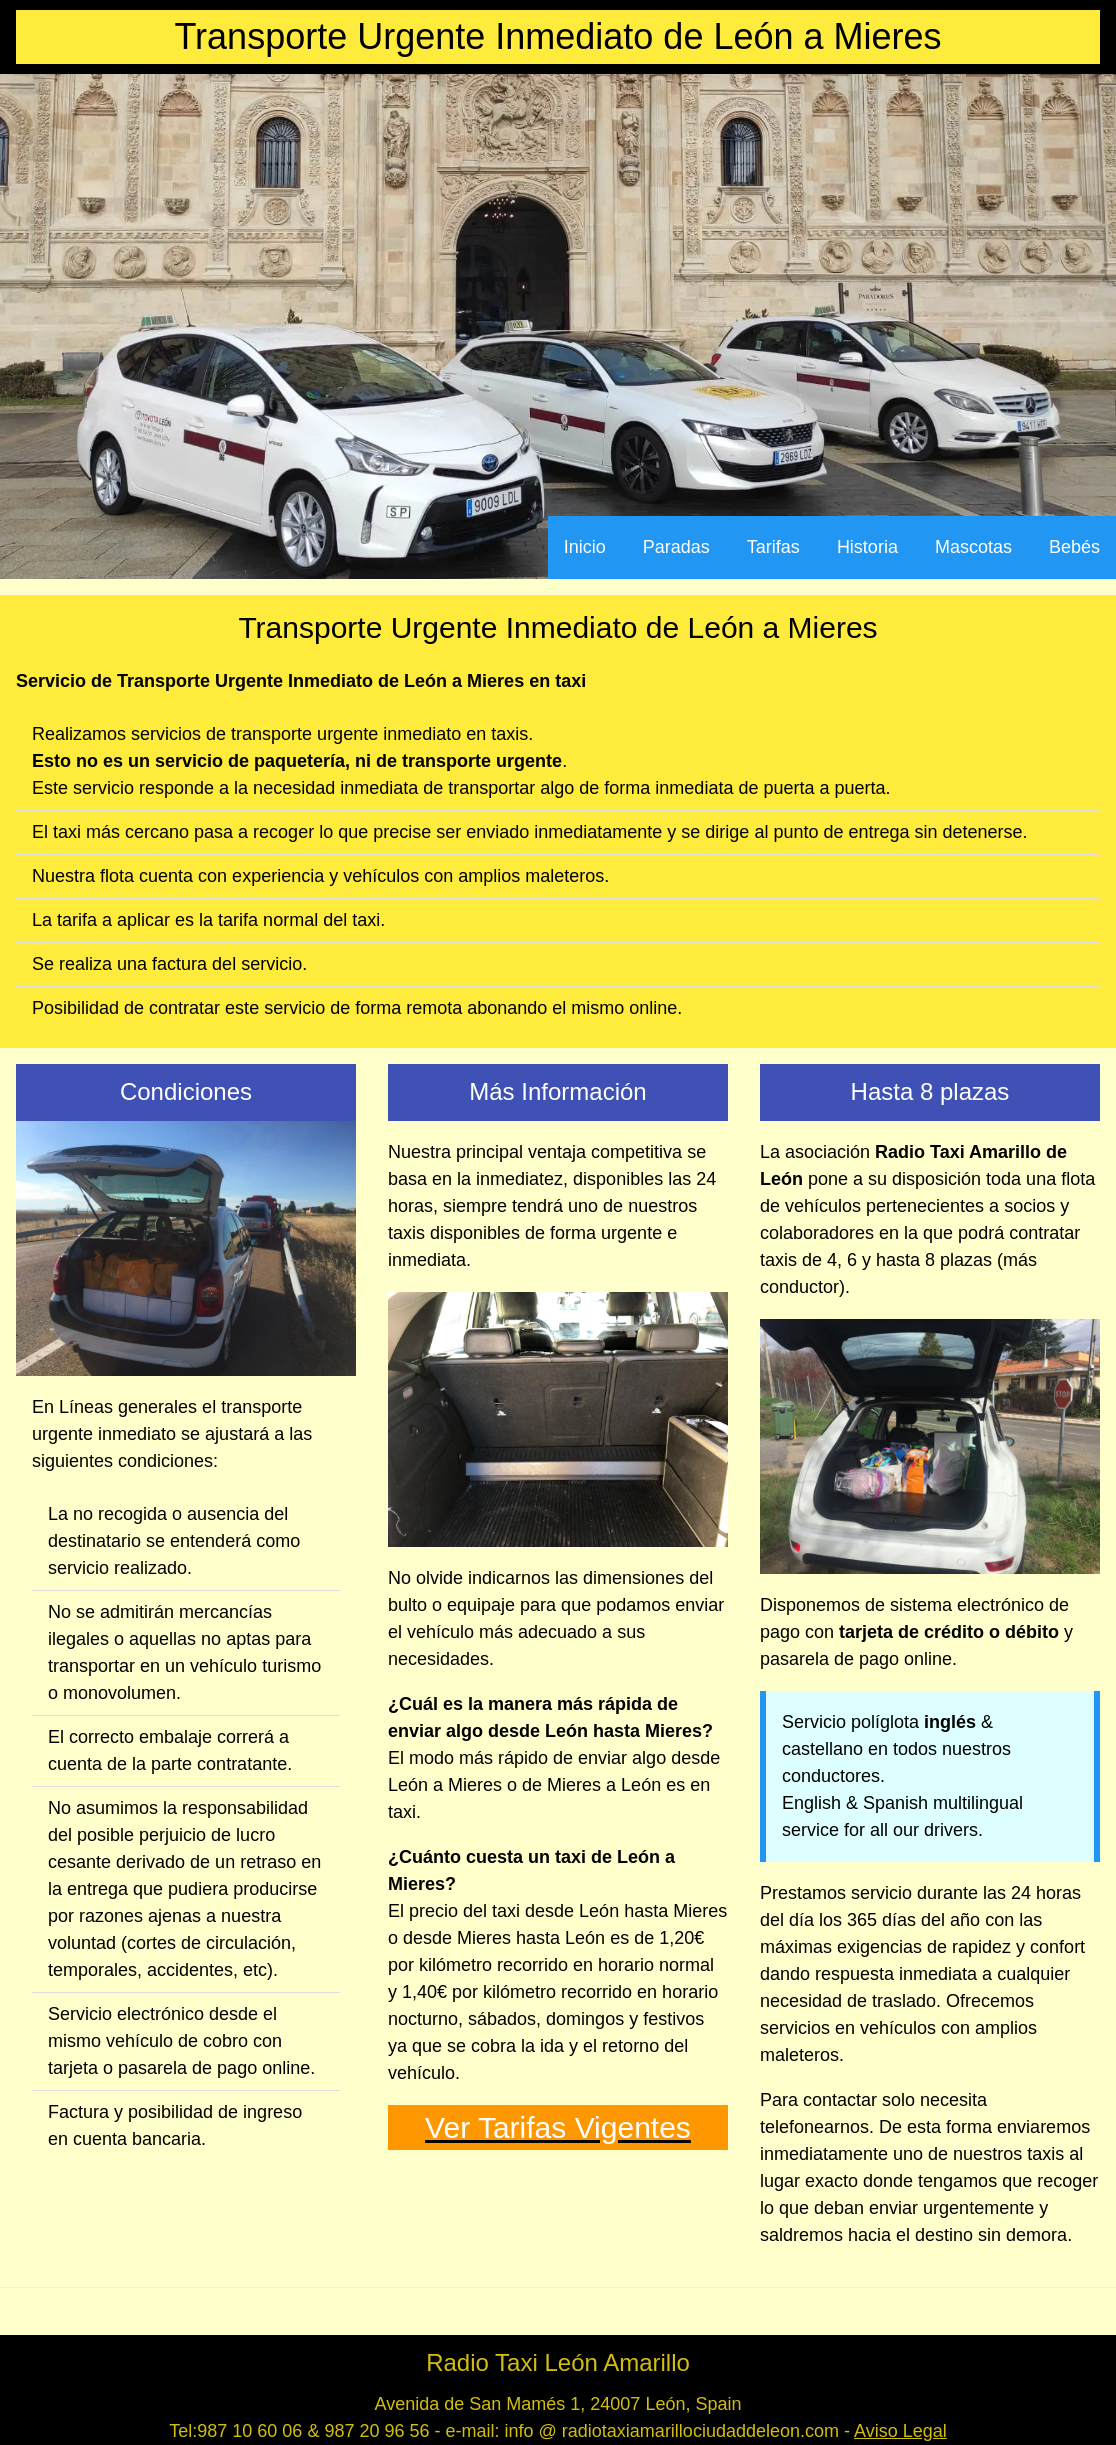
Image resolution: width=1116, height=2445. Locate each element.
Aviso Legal (900, 2431)
